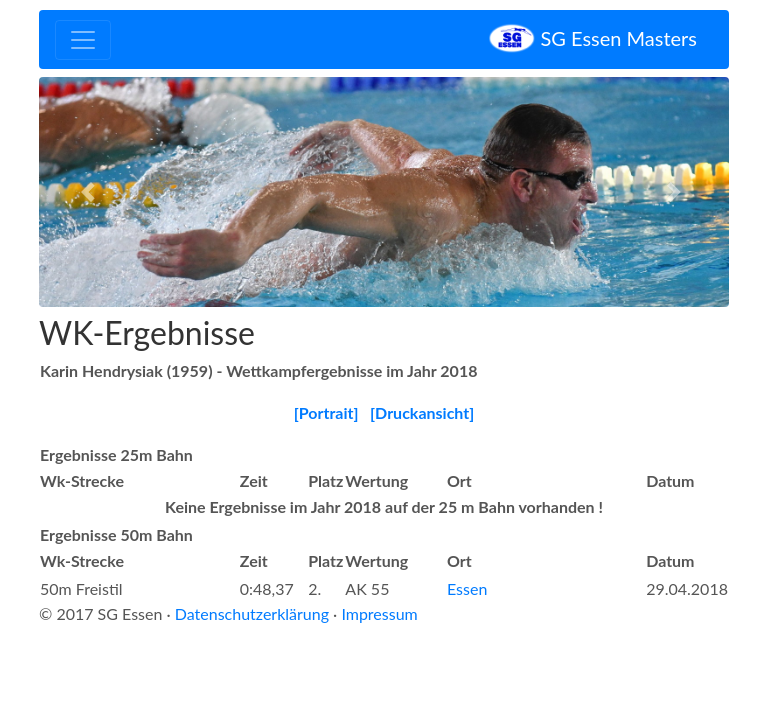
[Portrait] (326, 412)
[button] (91, 192)
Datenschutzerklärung (252, 613)
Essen (467, 588)
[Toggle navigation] (83, 40)
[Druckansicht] (422, 412)
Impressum (379, 613)
